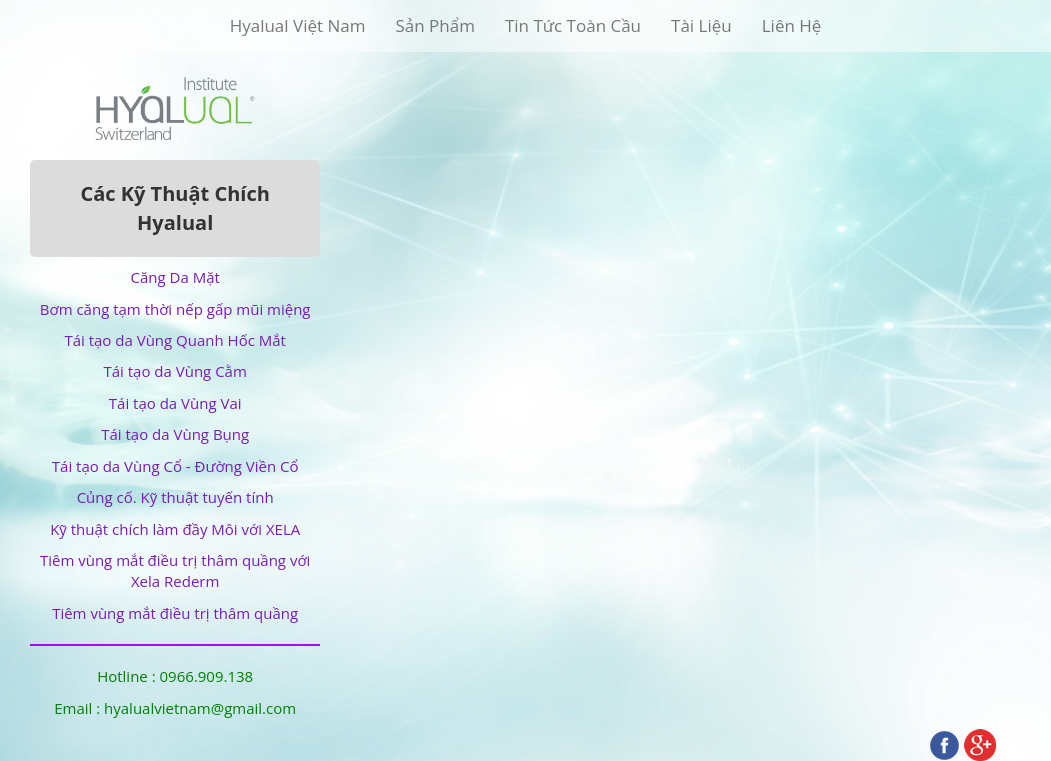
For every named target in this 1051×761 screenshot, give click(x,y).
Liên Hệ (792, 25)
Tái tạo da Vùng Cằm (174, 371)
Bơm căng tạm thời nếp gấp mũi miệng (175, 309)
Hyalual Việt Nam (298, 25)
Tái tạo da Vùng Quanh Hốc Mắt (175, 340)
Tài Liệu (701, 25)
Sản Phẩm (434, 25)
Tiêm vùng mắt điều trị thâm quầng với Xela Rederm (175, 570)
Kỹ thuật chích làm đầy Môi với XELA (175, 529)
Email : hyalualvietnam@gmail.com (175, 708)
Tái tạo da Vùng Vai (175, 403)
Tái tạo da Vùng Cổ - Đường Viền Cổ (175, 466)
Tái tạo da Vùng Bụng (175, 434)
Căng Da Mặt (175, 277)
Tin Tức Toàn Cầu (573, 25)
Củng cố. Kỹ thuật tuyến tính (175, 497)
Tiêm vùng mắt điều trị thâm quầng (175, 613)
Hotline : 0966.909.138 (175, 676)
